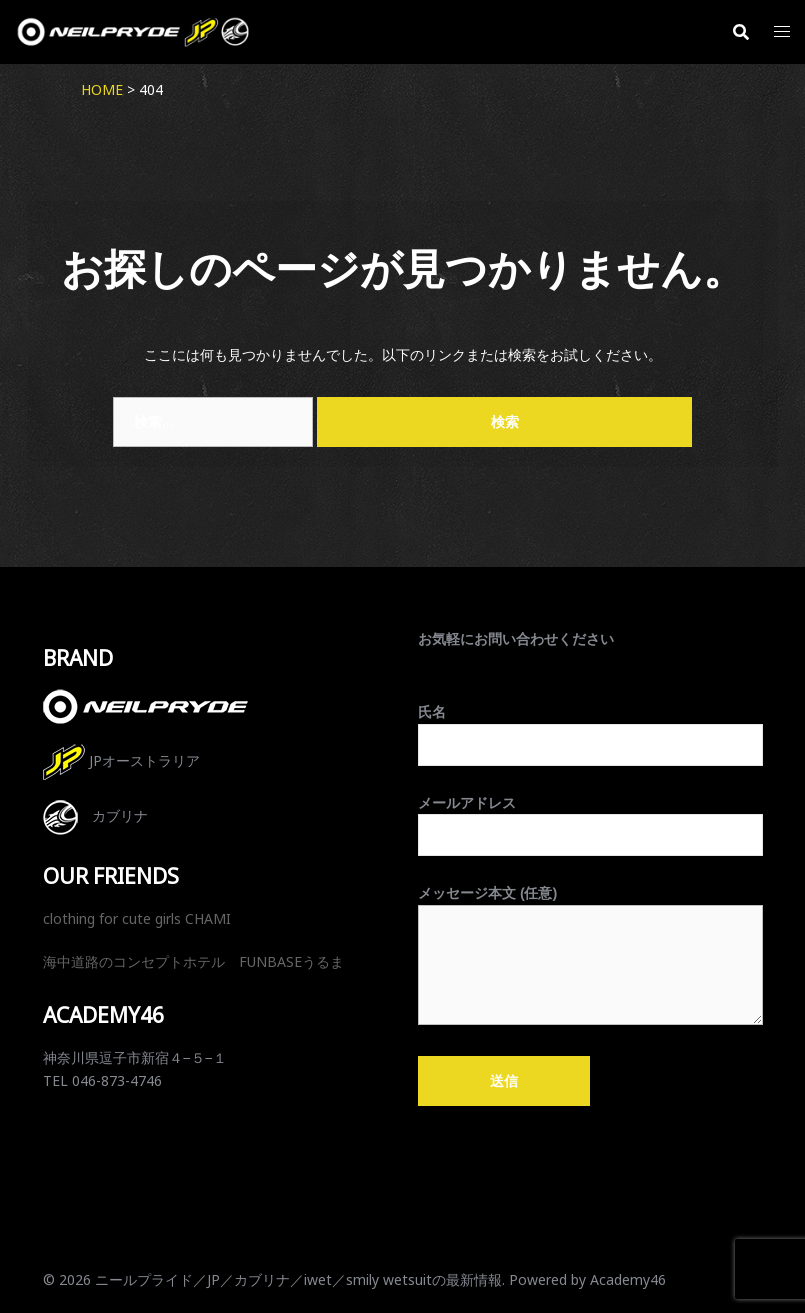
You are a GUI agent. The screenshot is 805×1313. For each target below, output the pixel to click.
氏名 (590, 728)
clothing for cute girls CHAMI (137, 918)
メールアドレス (590, 819)
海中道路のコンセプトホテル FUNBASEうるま (193, 961)
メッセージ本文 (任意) (590, 956)
